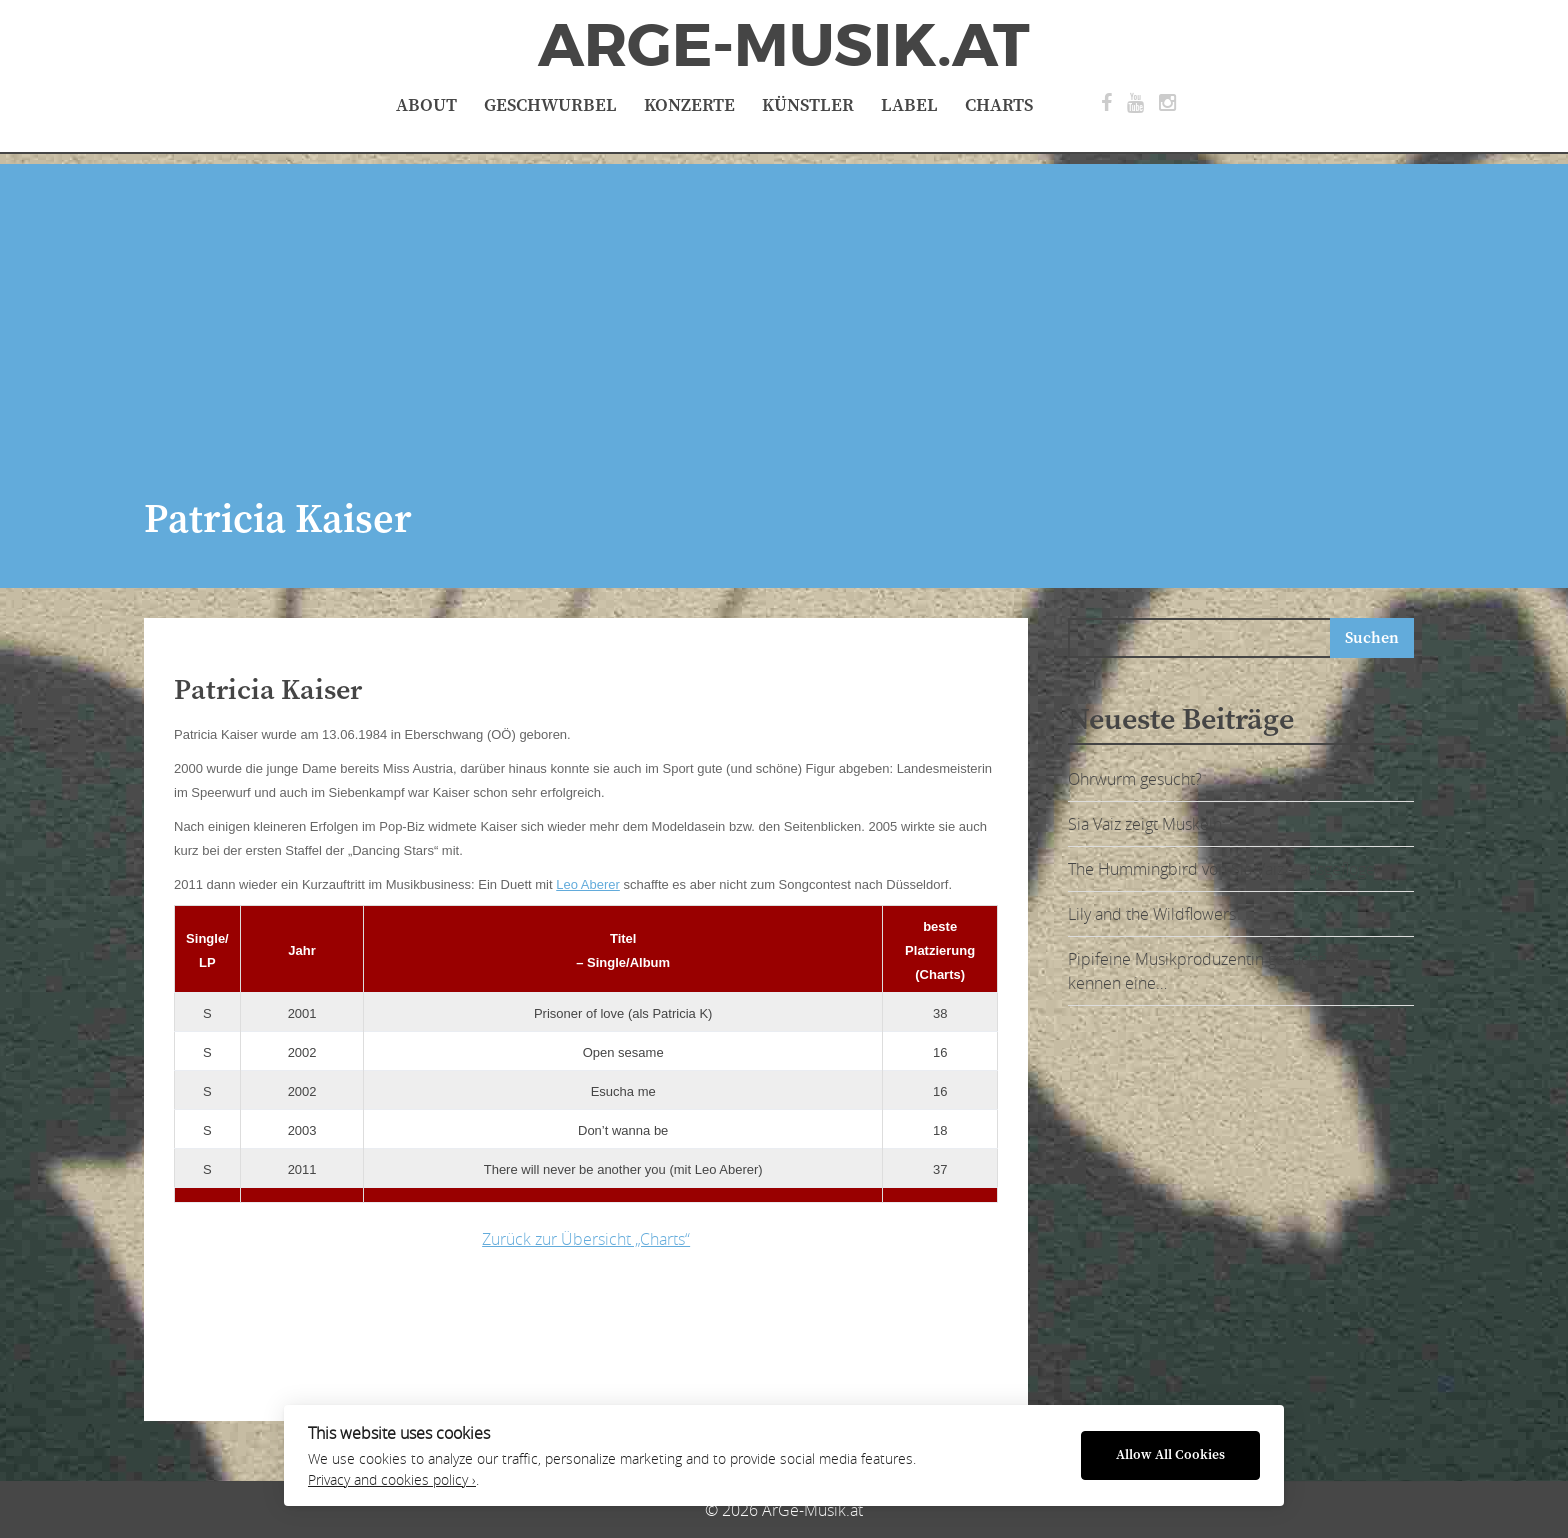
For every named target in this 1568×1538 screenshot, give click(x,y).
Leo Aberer (588, 884)
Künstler (808, 105)
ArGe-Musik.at (784, 46)
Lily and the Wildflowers (1152, 914)
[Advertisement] (784, 304)
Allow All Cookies (1170, 1455)
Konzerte (689, 105)
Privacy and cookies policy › (392, 1480)
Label (909, 105)
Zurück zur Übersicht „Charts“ (586, 1239)
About (426, 105)
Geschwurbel (550, 105)
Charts (999, 105)
